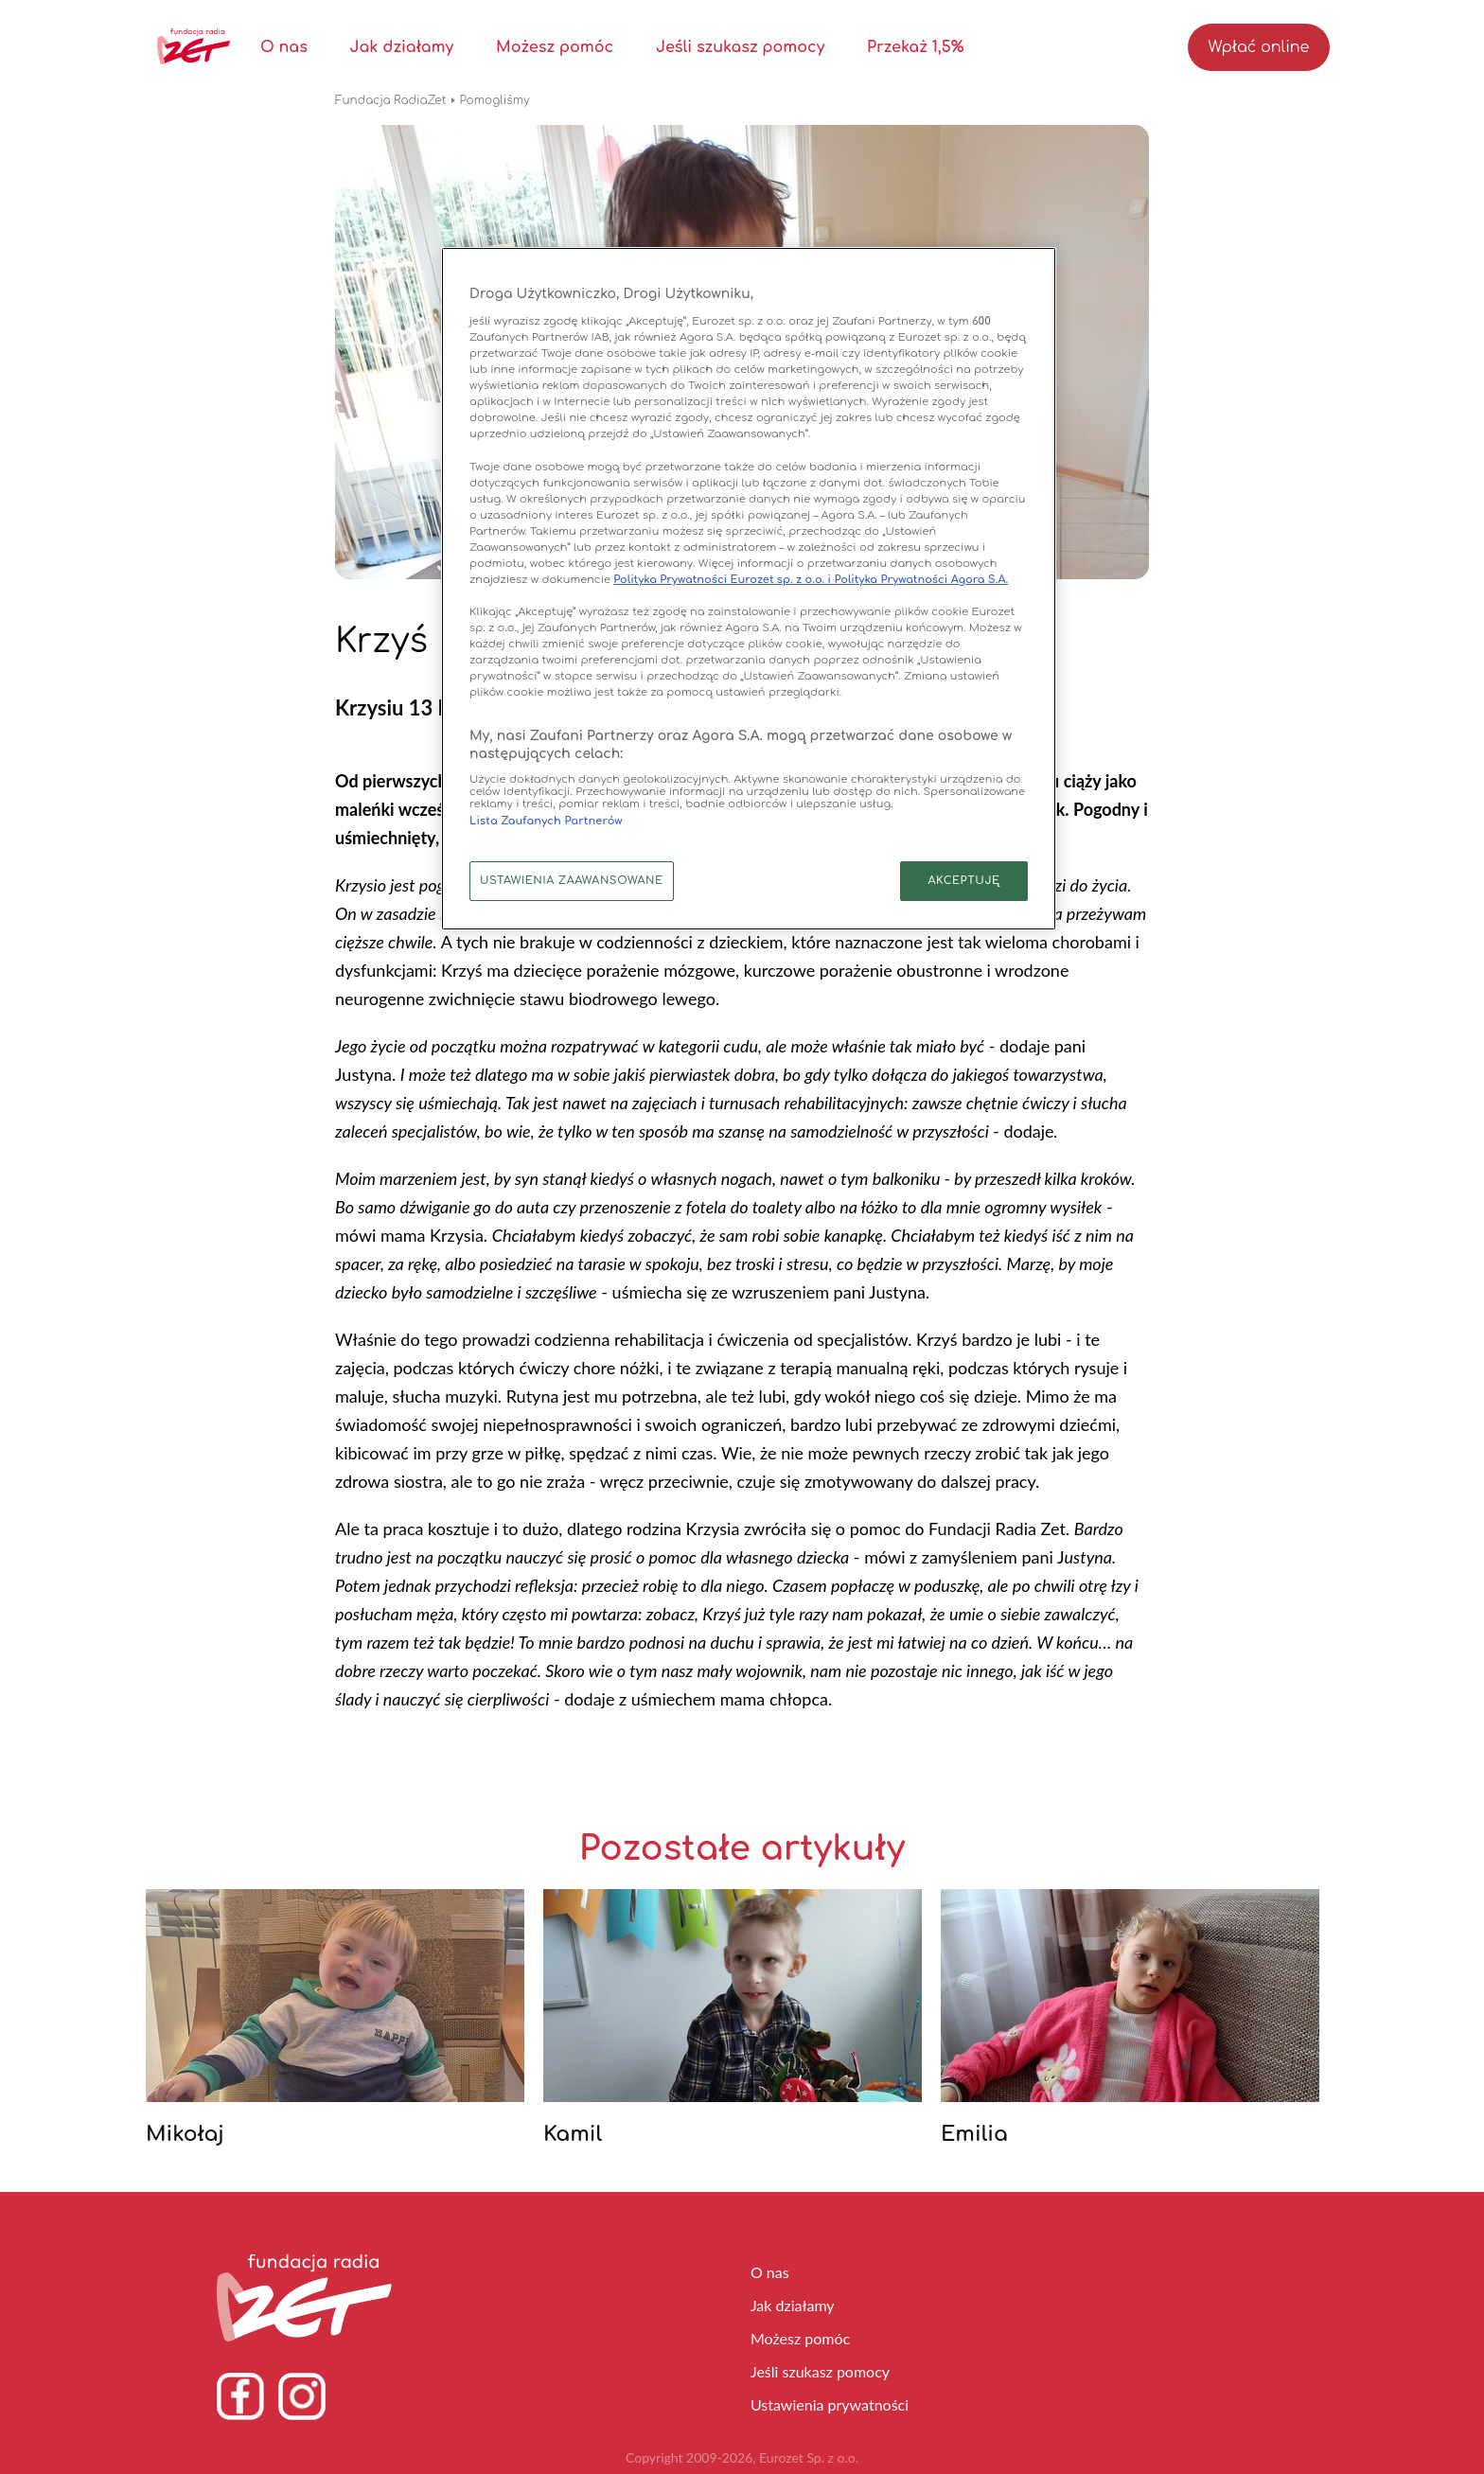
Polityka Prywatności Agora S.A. (921, 580)
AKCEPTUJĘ (963, 881)
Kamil (572, 2134)
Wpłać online (1259, 47)
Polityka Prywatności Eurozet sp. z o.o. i (723, 580)
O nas (284, 47)
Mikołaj (185, 2134)
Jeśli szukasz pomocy (740, 47)
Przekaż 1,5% (915, 47)
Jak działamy (402, 47)
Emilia (974, 2134)
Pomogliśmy (495, 100)
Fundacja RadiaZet (391, 100)
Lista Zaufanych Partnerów (546, 821)
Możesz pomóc (554, 47)
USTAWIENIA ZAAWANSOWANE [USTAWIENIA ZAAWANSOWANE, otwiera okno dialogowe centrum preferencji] (571, 881)
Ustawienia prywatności (830, 2404)
